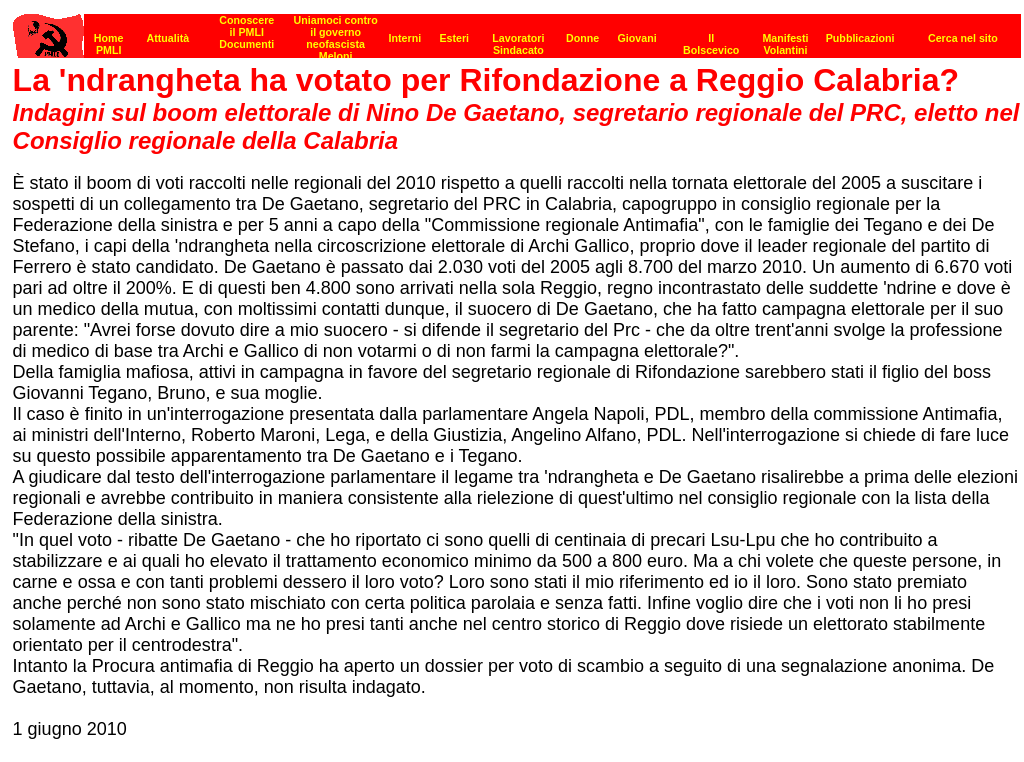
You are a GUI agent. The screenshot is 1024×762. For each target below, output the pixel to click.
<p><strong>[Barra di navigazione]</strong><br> (517, 30)
